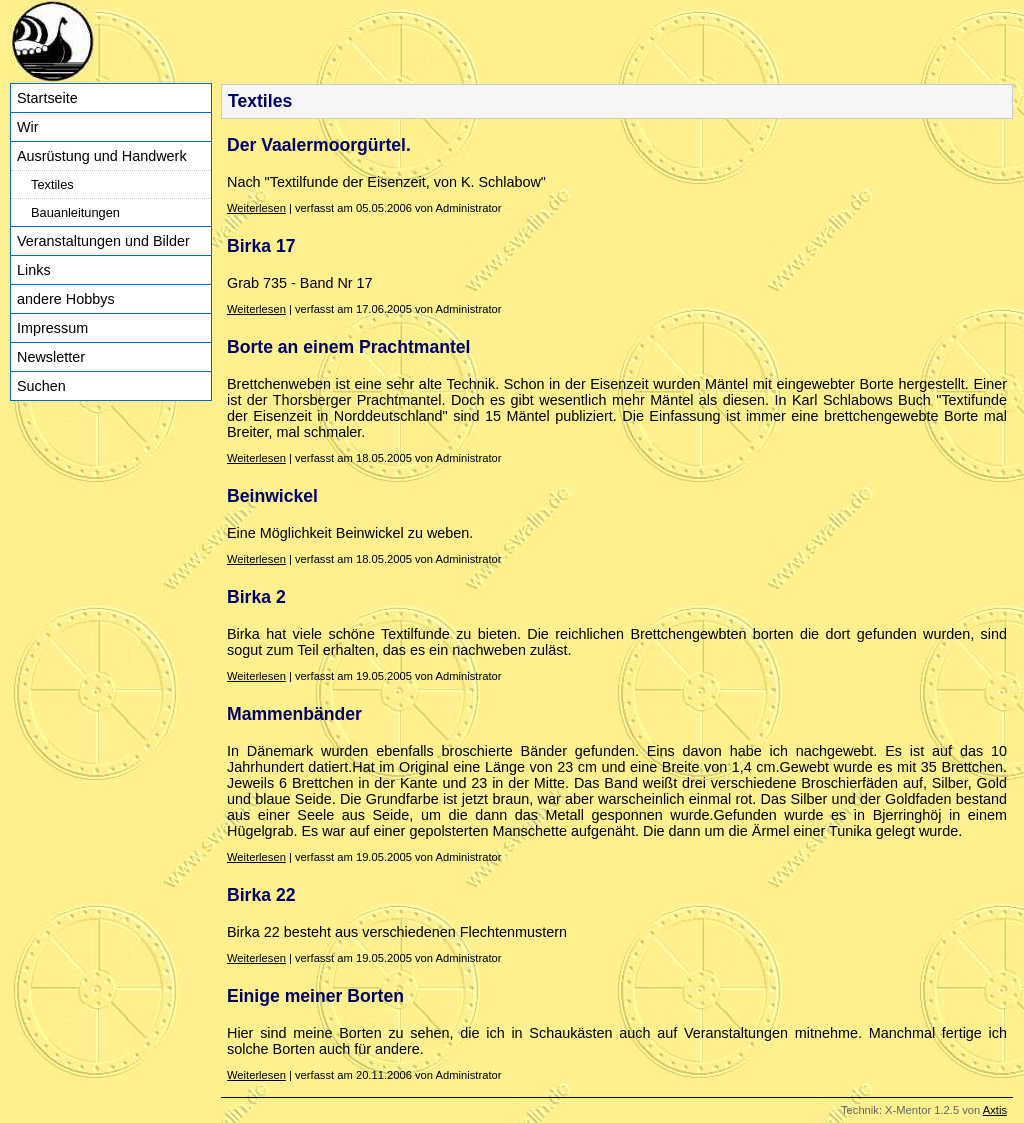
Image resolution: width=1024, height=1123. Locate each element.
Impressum (52, 328)
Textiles (52, 184)
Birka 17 (261, 246)
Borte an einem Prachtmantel (348, 347)
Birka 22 (261, 895)
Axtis (995, 1110)
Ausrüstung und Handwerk (102, 156)
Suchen (41, 386)
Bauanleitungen (75, 212)
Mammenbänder (294, 714)
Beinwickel (272, 496)
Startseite (47, 98)
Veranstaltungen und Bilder (103, 241)
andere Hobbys (66, 299)
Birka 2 (256, 597)
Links (34, 270)
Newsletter (51, 357)
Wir (28, 127)
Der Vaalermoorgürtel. (319, 145)
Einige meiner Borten (315, 996)
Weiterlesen (256, 208)
